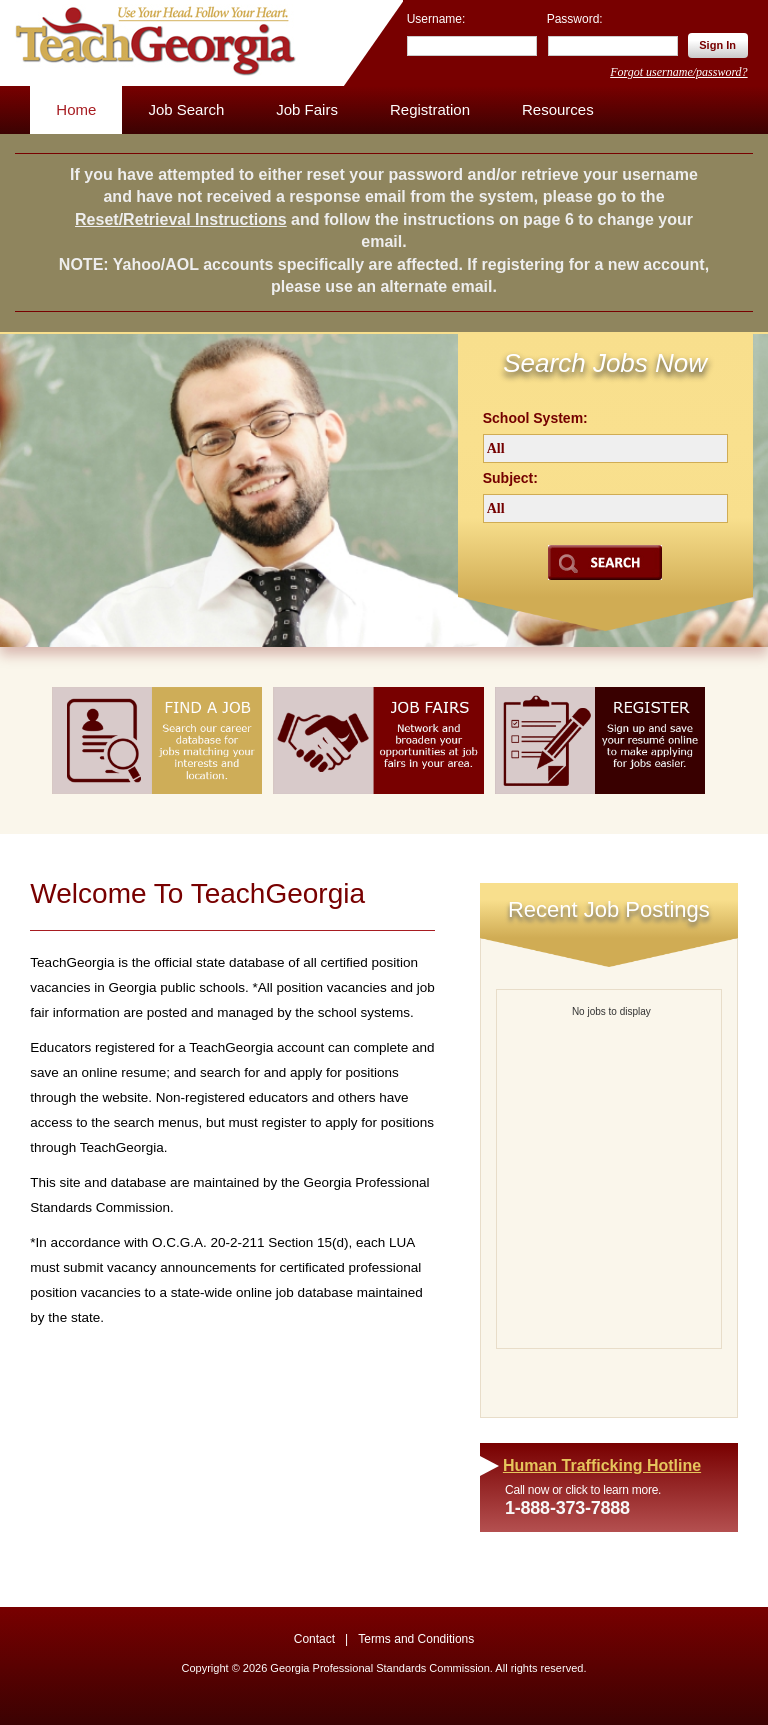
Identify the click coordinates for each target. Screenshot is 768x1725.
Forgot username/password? (678, 72)
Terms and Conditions (416, 1639)
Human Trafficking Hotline (602, 1465)
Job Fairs (307, 109)
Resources (558, 109)
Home (76, 109)
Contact (314, 1639)
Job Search (186, 109)
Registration (430, 109)
